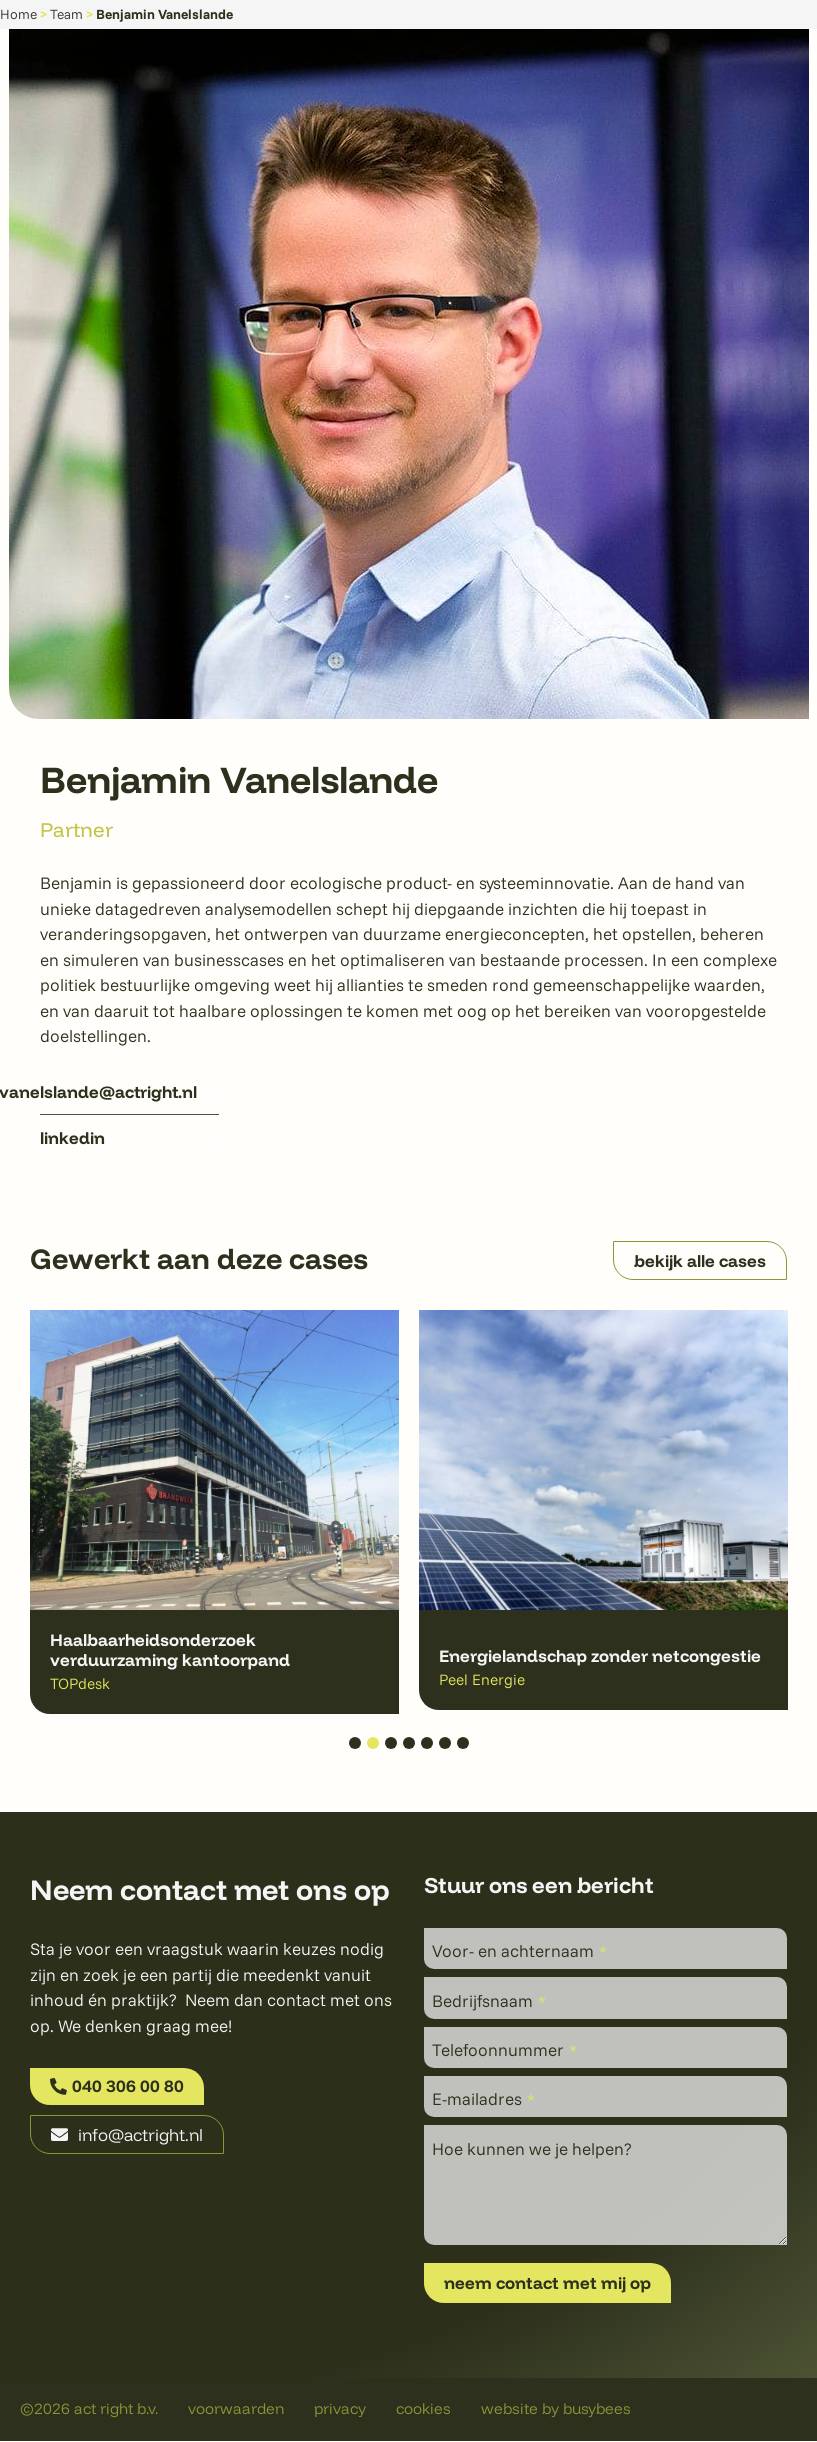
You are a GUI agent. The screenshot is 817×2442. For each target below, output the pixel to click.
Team (66, 13)
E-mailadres (483, 2099)
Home (18, 13)
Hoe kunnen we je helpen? (532, 2148)
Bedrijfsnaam (489, 2000)
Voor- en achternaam (519, 1950)
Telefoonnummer (504, 2049)
